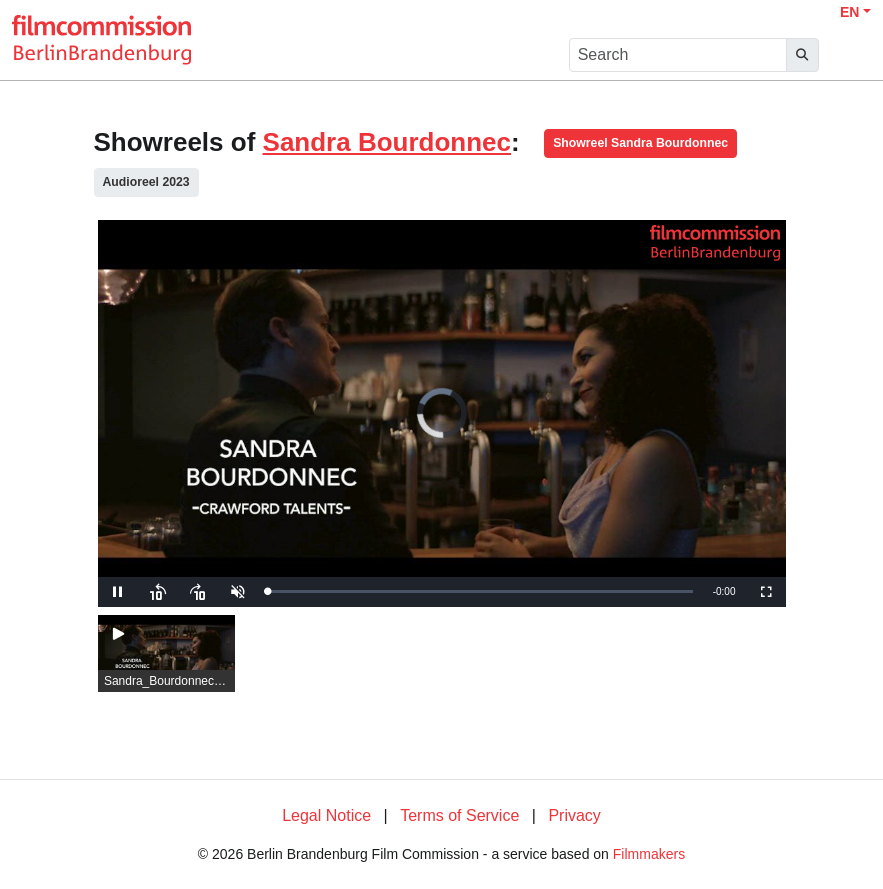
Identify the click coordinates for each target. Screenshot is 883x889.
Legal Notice (326, 815)
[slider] (480, 591)
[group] (167, 654)
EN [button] (849, 12)
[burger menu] (849, 55)
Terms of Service (459, 815)
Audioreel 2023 (146, 182)
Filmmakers (649, 854)
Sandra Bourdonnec (387, 142)
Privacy (574, 815)
